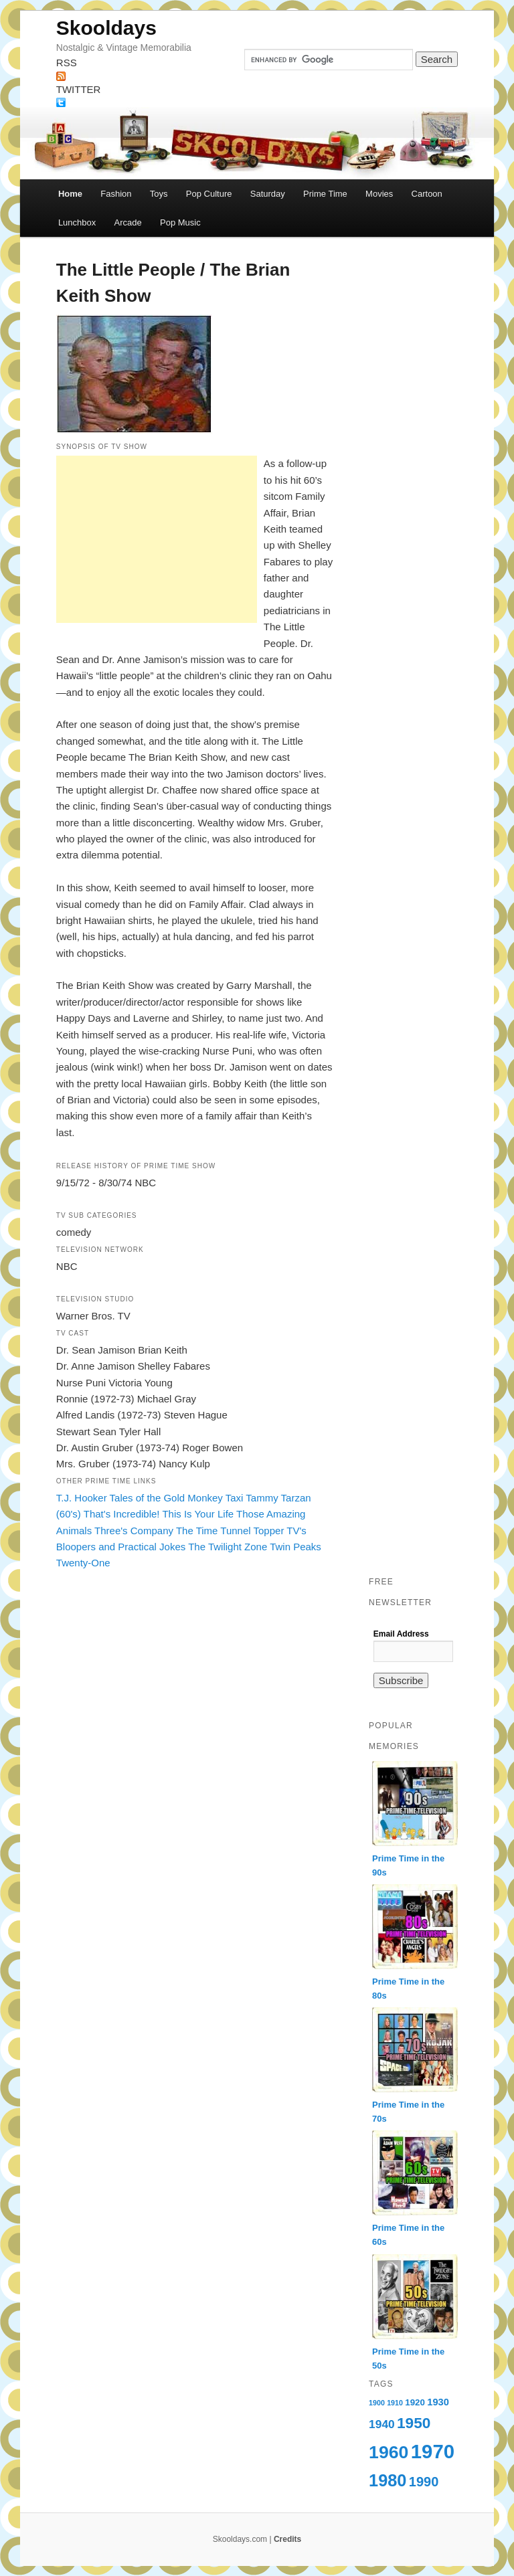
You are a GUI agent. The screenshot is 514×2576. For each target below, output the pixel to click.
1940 (382, 2424)
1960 (388, 2452)
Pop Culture (209, 194)
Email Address (401, 1634)
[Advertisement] (156, 539)
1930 (438, 2402)
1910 (395, 2403)
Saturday (267, 194)
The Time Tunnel (213, 1530)
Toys (159, 194)
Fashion (115, 194)
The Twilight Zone (227, 1546)
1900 (377, 2403)
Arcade (128, 222)
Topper (269, 1530)
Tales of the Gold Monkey (166, 1497)
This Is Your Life (198, 1514)
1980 (387, 2480)
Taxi (235, 1497)
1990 (424, 2481)
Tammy (262, 1497)
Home (70, 194)
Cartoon (427, 194)
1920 (415, 2402)
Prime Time (325, 194)
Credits (287, 2539)
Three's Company (133, 1530)
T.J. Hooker (81, 1497)
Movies (379, 194)
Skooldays (106, 28)
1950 (413, 2422)
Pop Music (180, 222)
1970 (432, 2451)
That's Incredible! (122, 1514)
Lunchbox (77, 222)
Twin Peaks (295, 1546)
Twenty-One (83, 1562)
